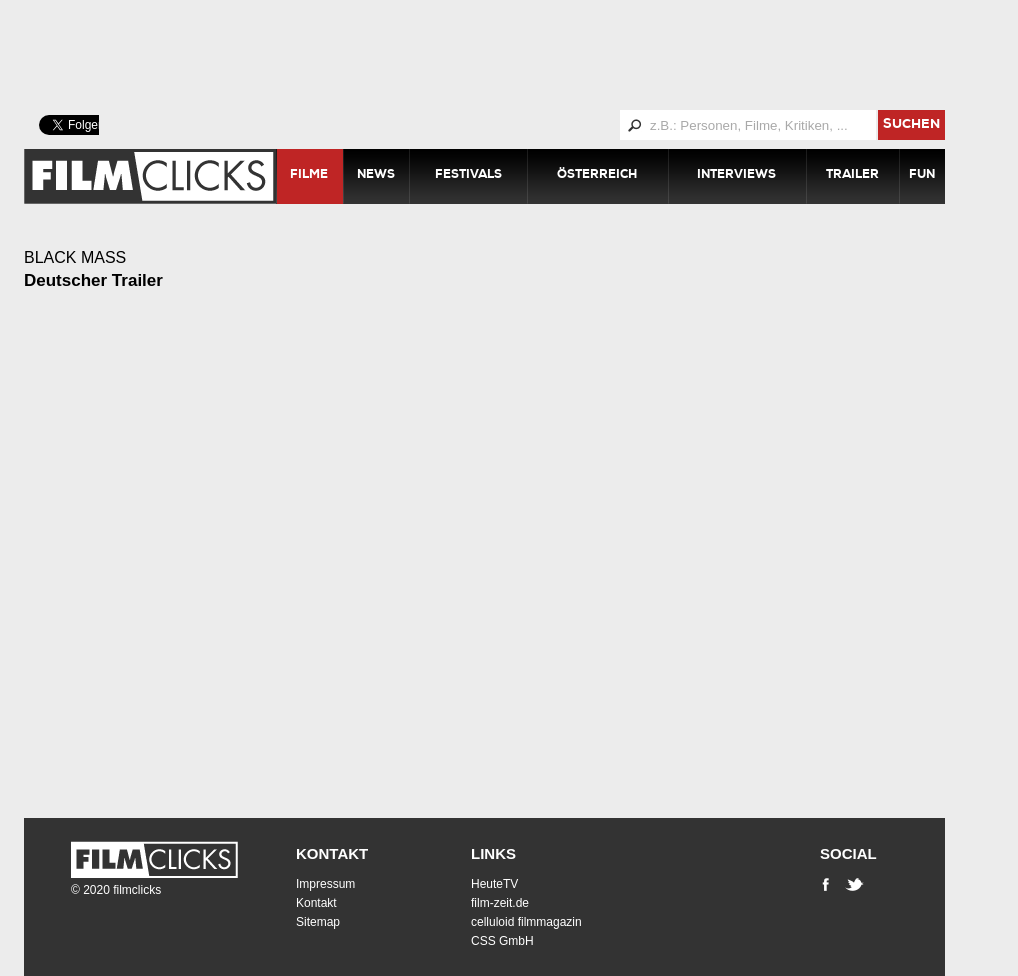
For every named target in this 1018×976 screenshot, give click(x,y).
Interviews (736, 176)
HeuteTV (494, 884)
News (376, 176)
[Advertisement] (509, 55)
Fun (922, 176)
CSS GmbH (502, 941)
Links (493, 853)
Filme (309, 176)
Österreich (597, 176)
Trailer (852, 176)
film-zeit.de (500, 903)
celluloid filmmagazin (526, 922)
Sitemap (318, 922)
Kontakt (332, 853)
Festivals (468, 176)
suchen (911, 125)
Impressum (325, 884)
